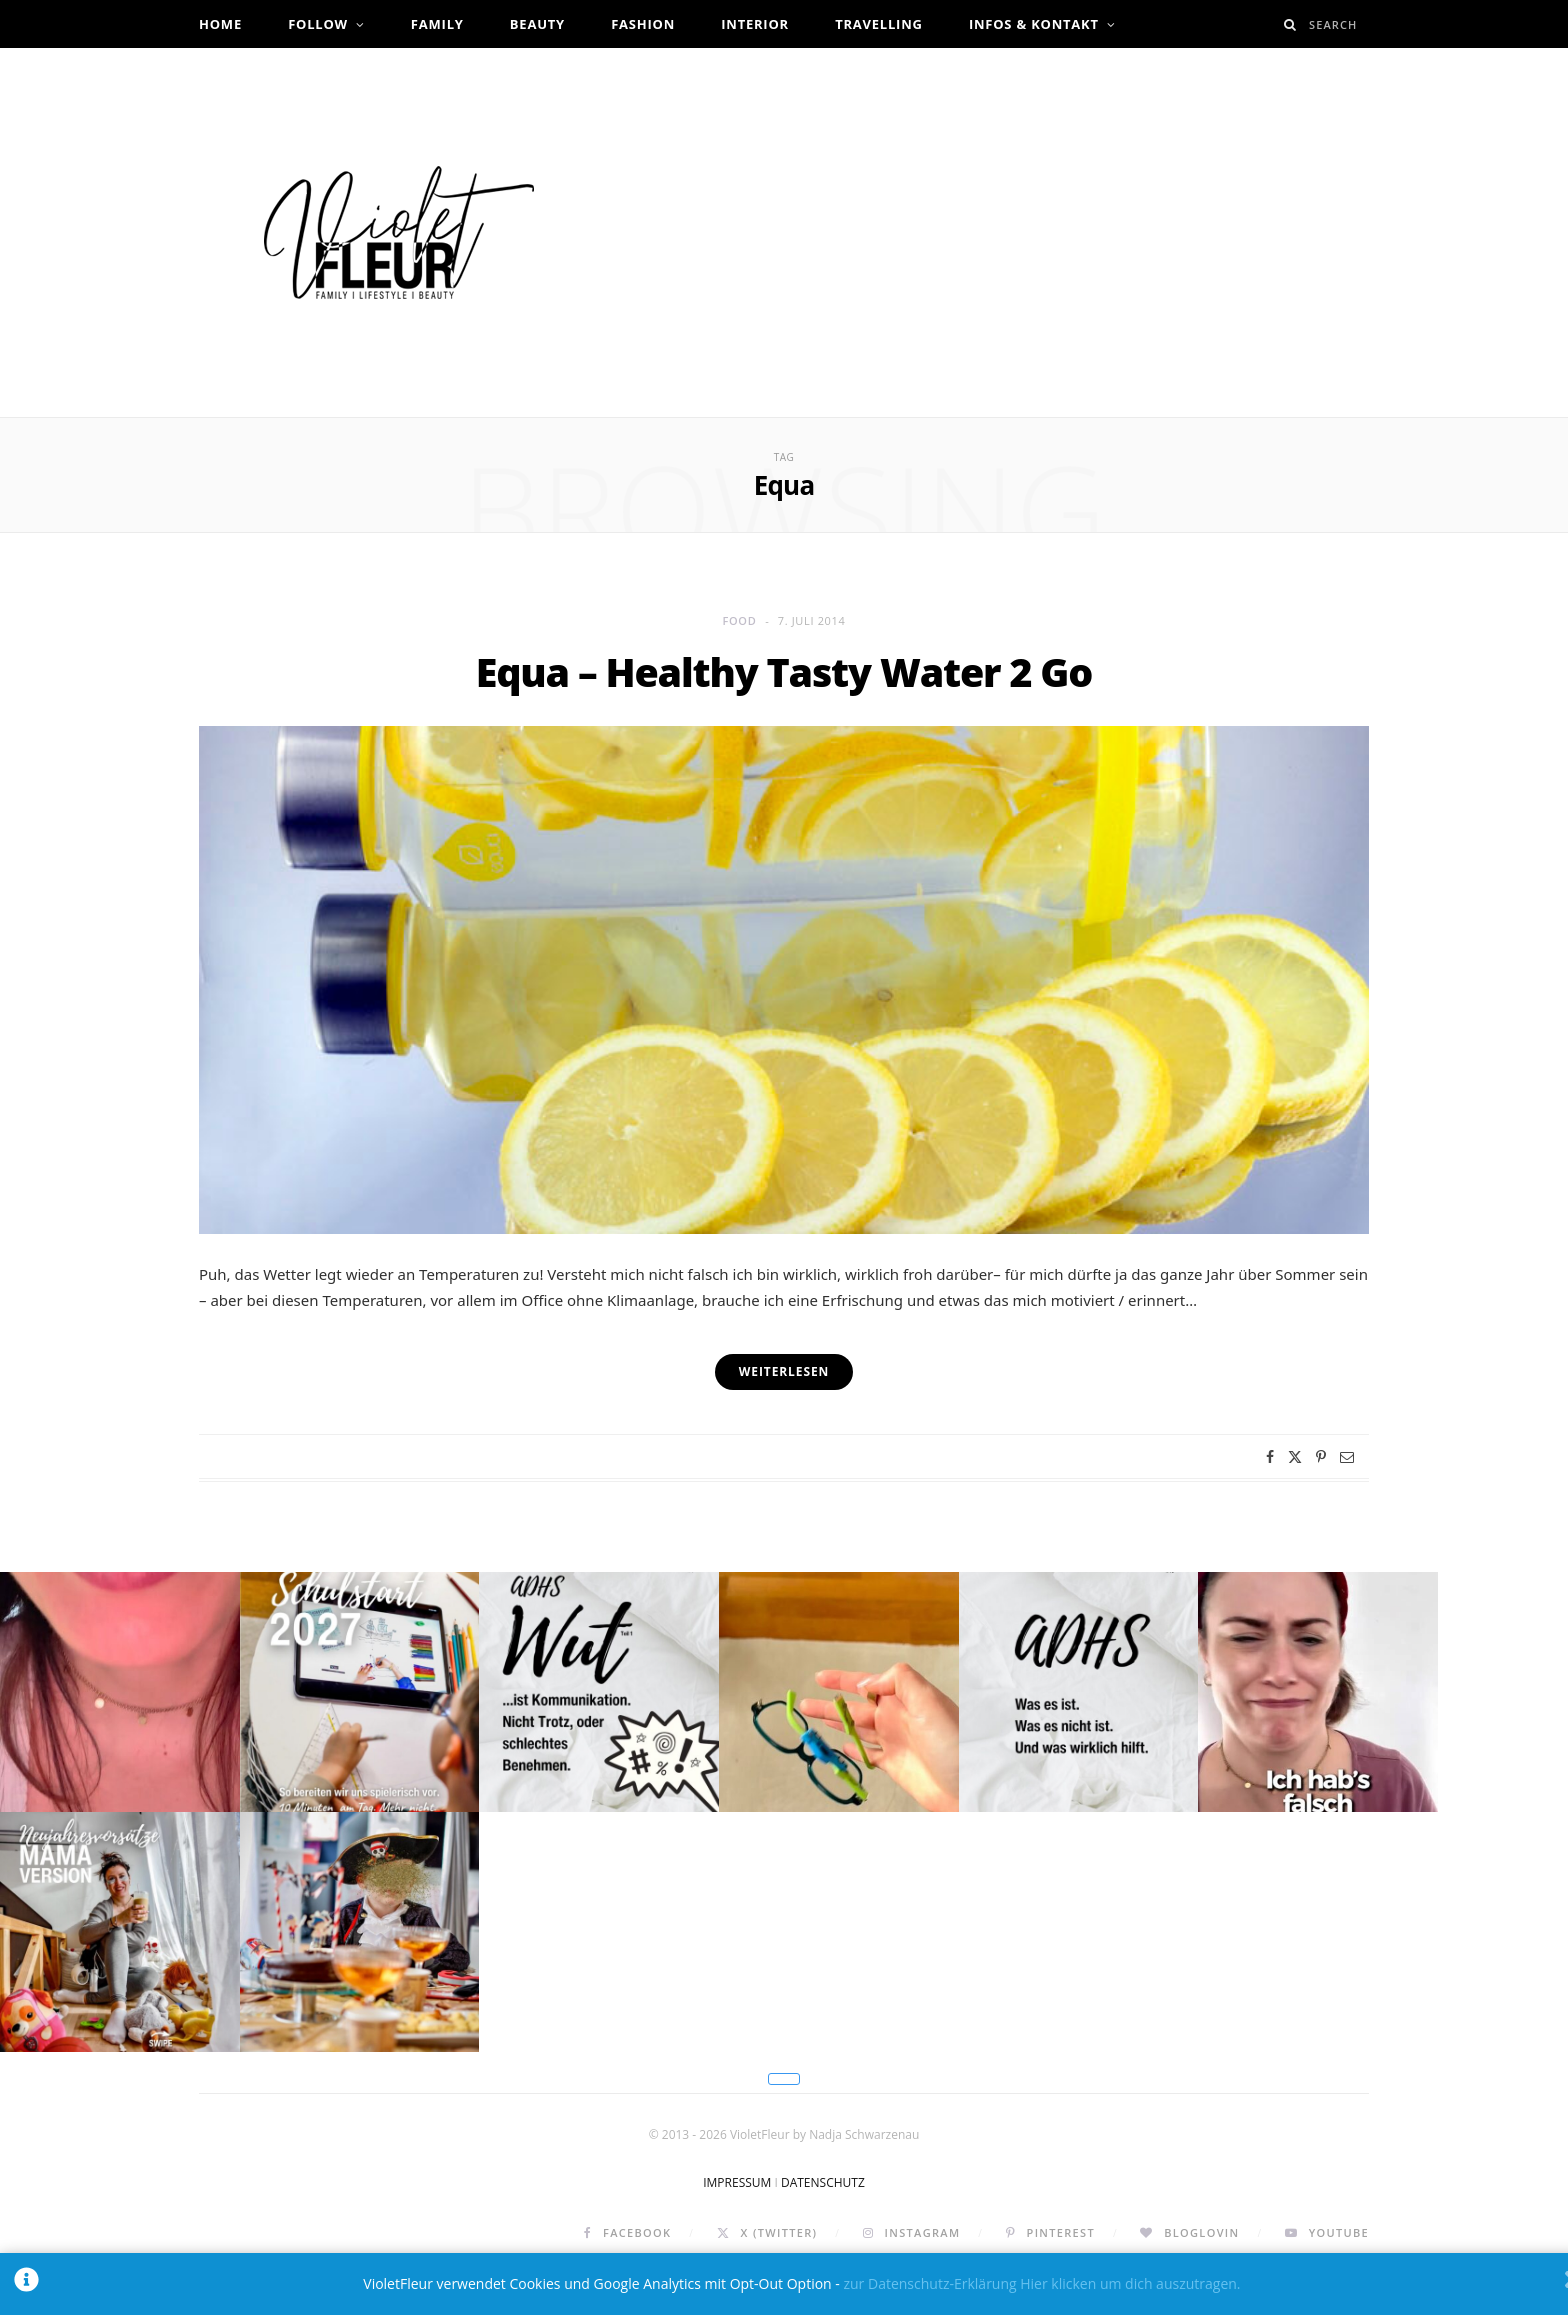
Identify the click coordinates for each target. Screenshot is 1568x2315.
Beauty (537, 24)
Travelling (879, 24)
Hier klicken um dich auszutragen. (1130, 2283)
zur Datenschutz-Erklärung (929, 2283)
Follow (318, 24)
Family (437, 24)
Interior (755, 24)
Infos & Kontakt (1034, 24)
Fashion (643, 24)
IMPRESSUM (737, 2225)
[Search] (1290, 24)
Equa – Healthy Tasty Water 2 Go (784, 671)
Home (220, 24)
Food (740, 620)
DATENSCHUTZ (823, 2225)
